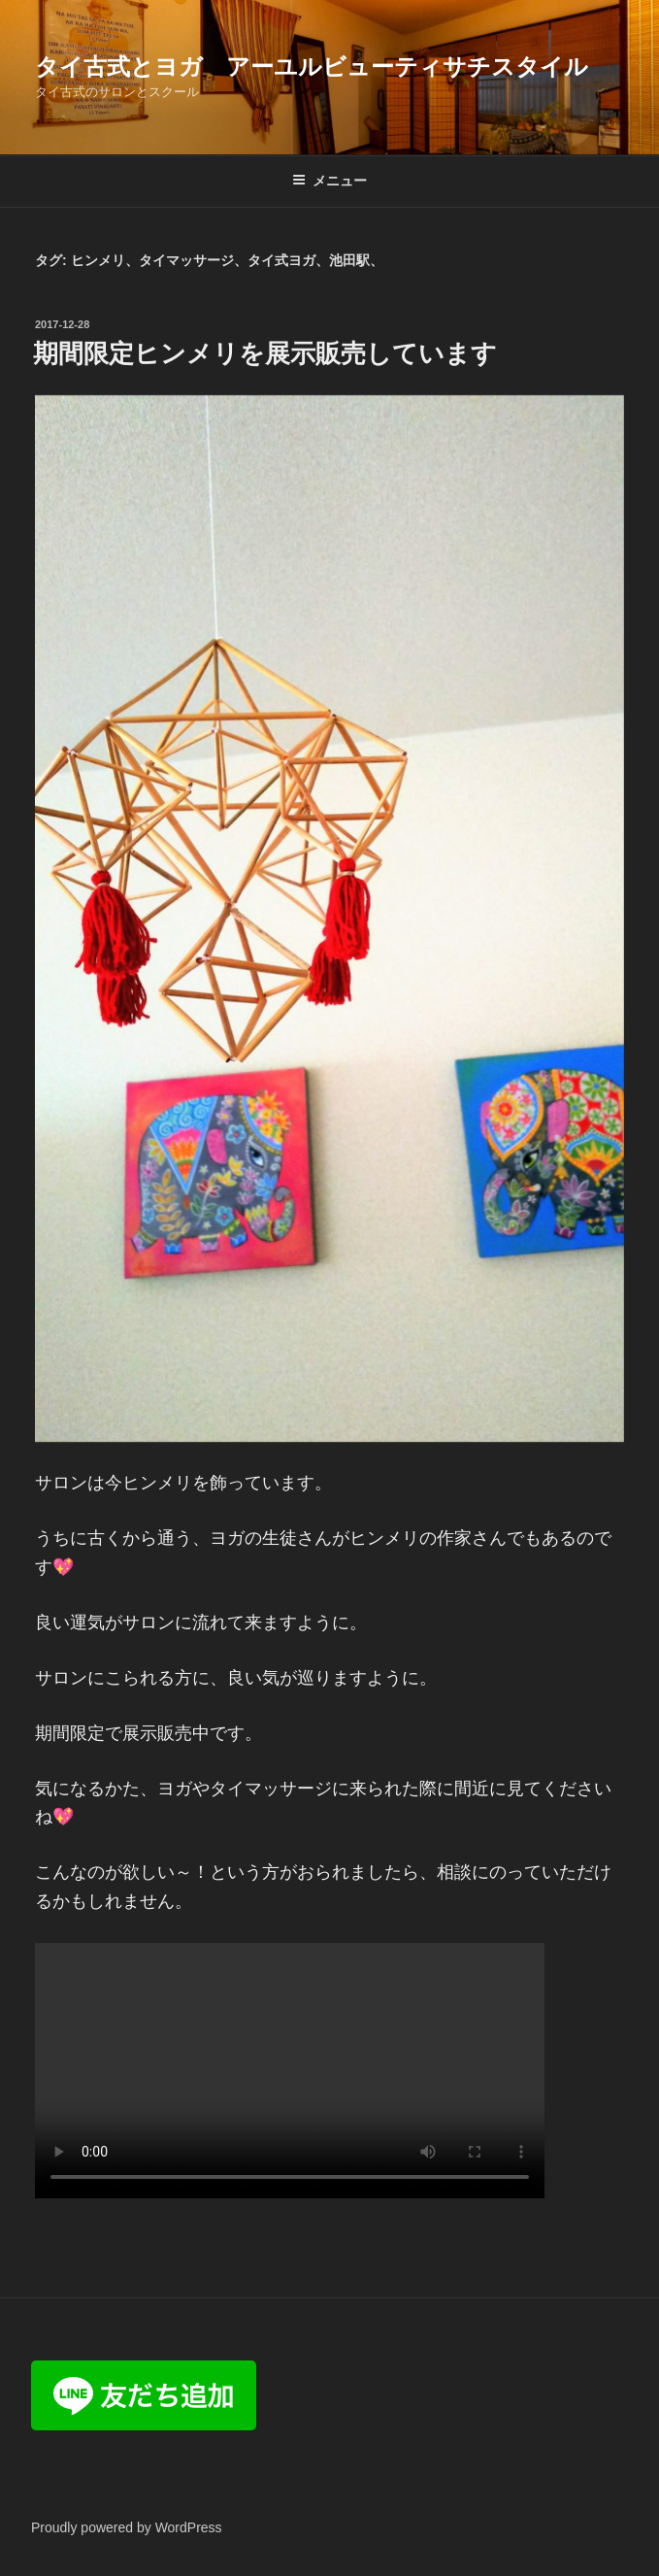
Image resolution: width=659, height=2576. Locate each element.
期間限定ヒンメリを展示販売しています (265, 353)
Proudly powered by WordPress (126, 2527)
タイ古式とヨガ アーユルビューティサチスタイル (311, 66)
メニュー (329, 180)
